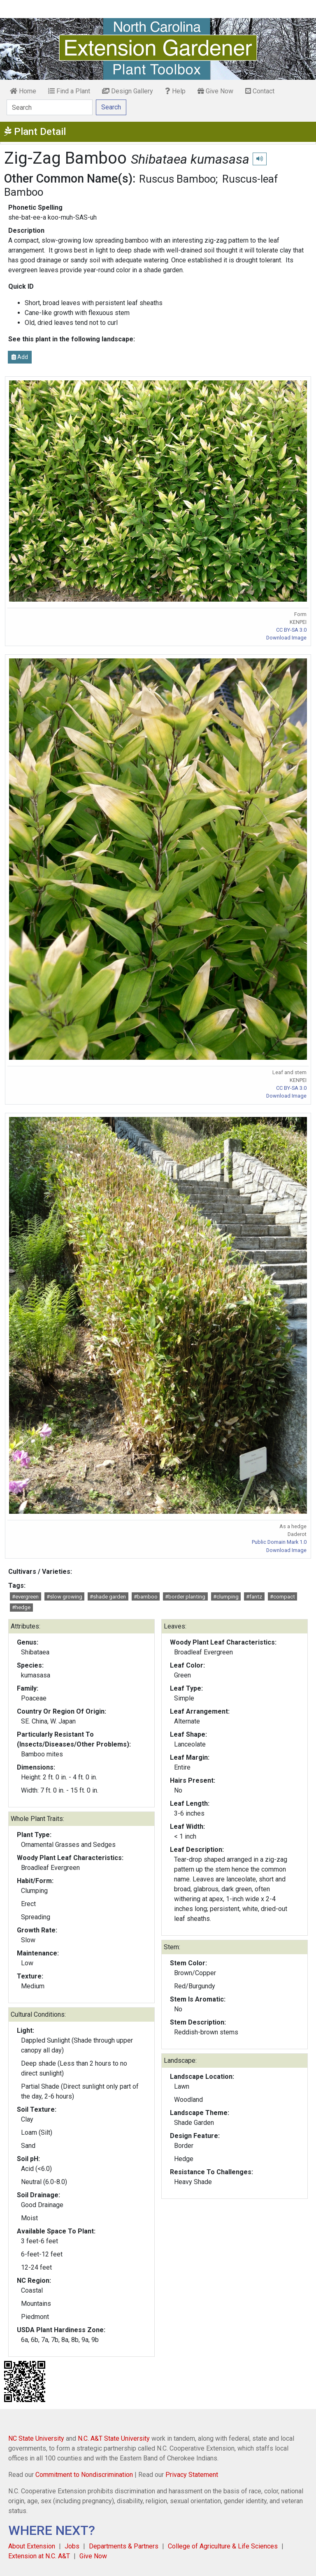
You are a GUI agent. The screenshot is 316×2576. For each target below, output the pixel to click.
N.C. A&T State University (114, 2438)
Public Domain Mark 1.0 (279, 1542)
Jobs (72, 2546)
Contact (259, 91)
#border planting (185, 1597)
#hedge (21, 1607)
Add (20, 357)
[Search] (50, 107)
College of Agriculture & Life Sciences (223, 2546)
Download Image (286, 638)
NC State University (36, 2438)
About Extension (31, 2546)
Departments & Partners (123, 2546)
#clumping (226, 1597)
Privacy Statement (191, 2475)
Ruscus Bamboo (177, 179)
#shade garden (108, 1597)
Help (175, 91)
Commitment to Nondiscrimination (84, 2475)
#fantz (254, 1597)
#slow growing (64, 1597)
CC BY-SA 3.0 (291, 630)
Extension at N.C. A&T (39, 2556)
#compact (282, 1597)
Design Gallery (127, 91)
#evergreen (25, 1597)
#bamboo (146, 1597)
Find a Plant (69, 91)
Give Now (215, 91)
